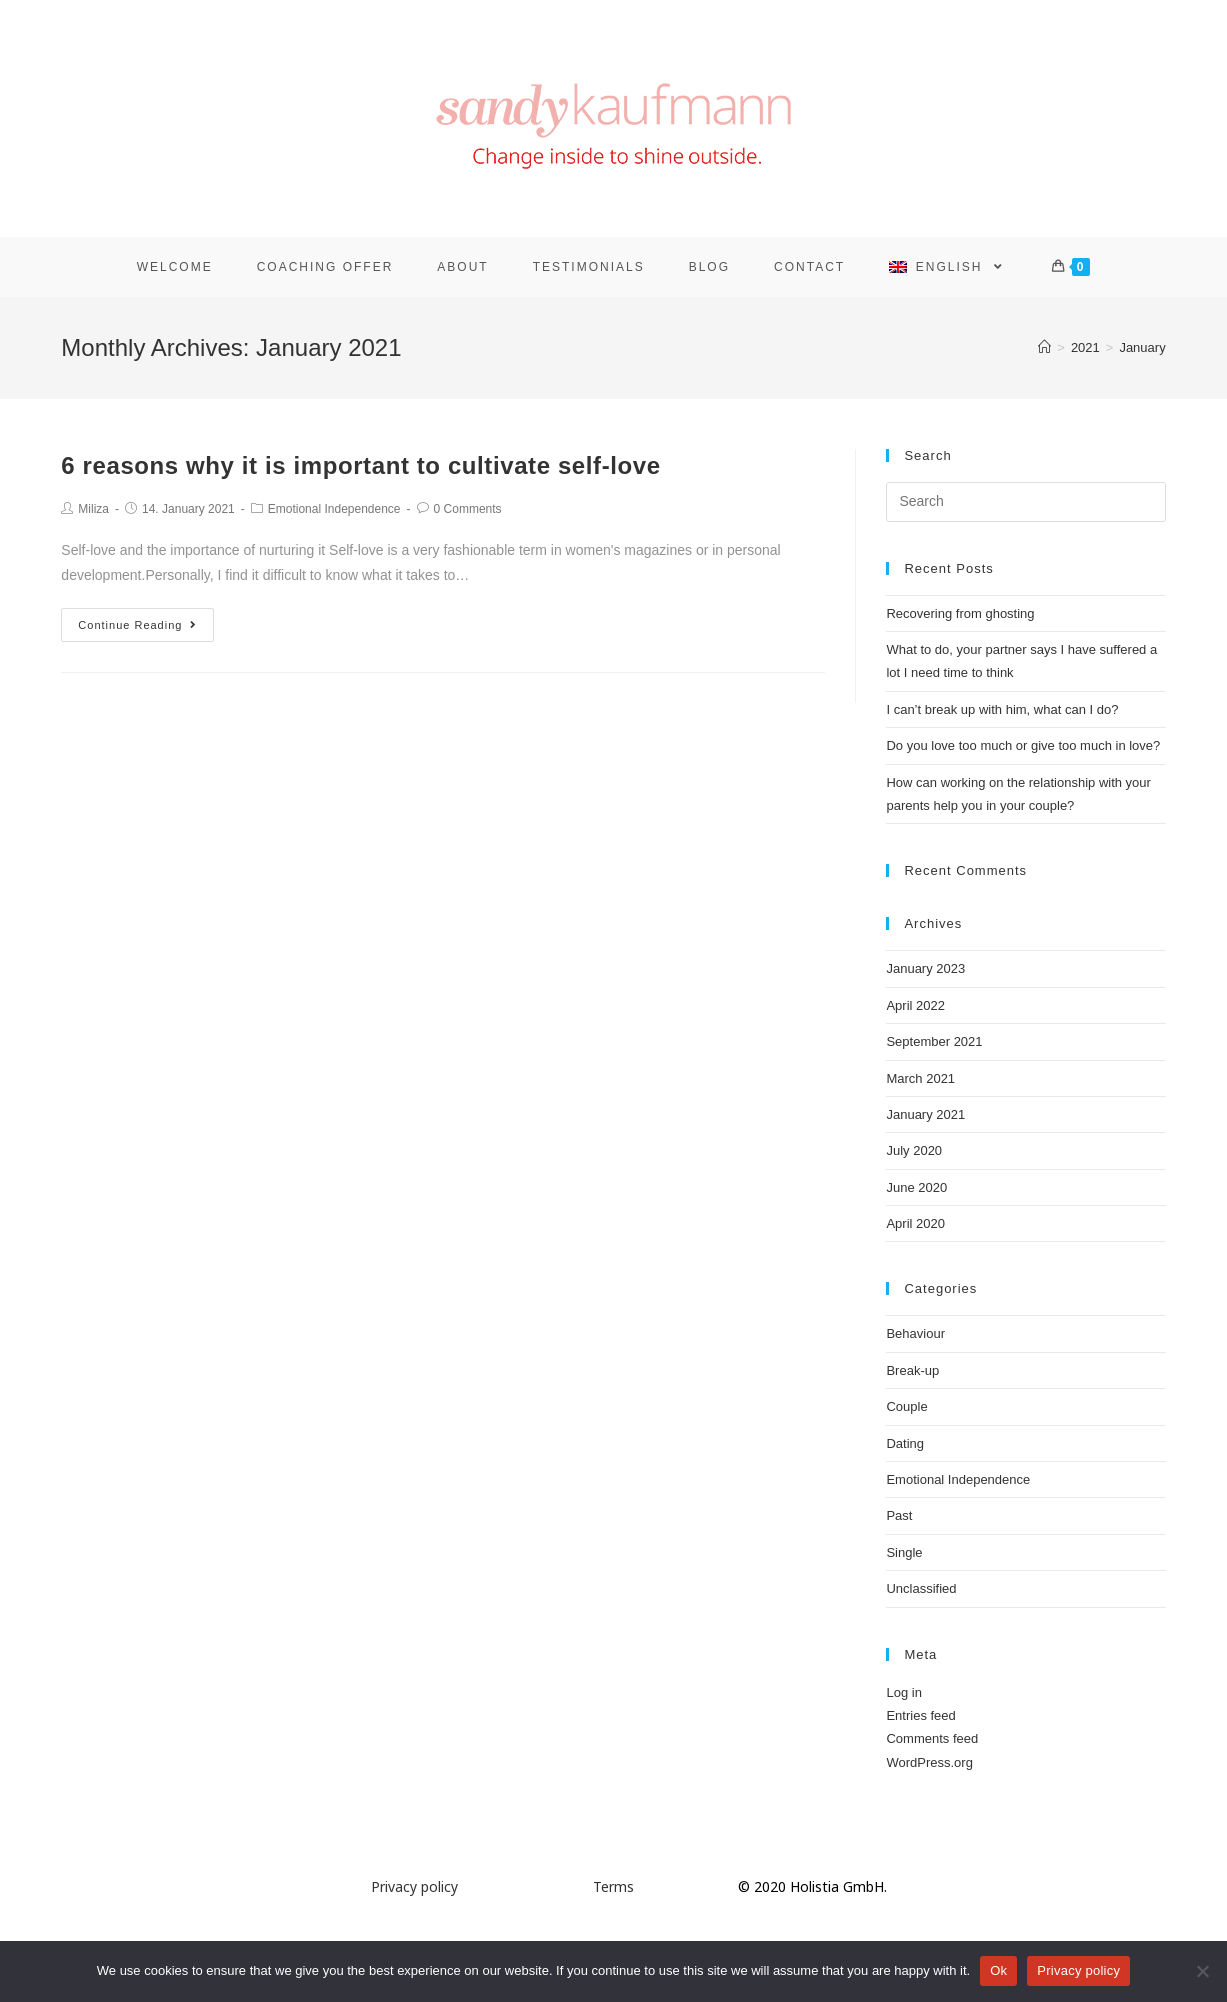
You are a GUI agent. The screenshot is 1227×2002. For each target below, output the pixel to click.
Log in (903, 1692)
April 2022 (915, 1005)
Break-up (912, 1370)
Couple (906, 1406)
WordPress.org (929, 1762)
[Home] (1044, 347)
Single (904, 1552)
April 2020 (915, 1223)
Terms (613, 1886)
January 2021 (925, 1114)
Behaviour (915, 1333)
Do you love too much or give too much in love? (1023, 745)
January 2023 (925, 968)
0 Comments (468, 509)
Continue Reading (137, 625)
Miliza (93, 509)
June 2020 (916, 1187)
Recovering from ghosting (960, 613)
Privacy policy (414, 1886)
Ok (998, 1970)
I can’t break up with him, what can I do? (1002, 709)
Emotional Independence (334, 509)
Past (899, 1515)
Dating (905, 1443)
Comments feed (932, 1738)
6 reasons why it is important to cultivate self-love (360, 465)
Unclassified (921, 1588)
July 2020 (914, 1150)
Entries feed (920, 1715)
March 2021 (920, 1078)
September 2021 (934, 1041)
